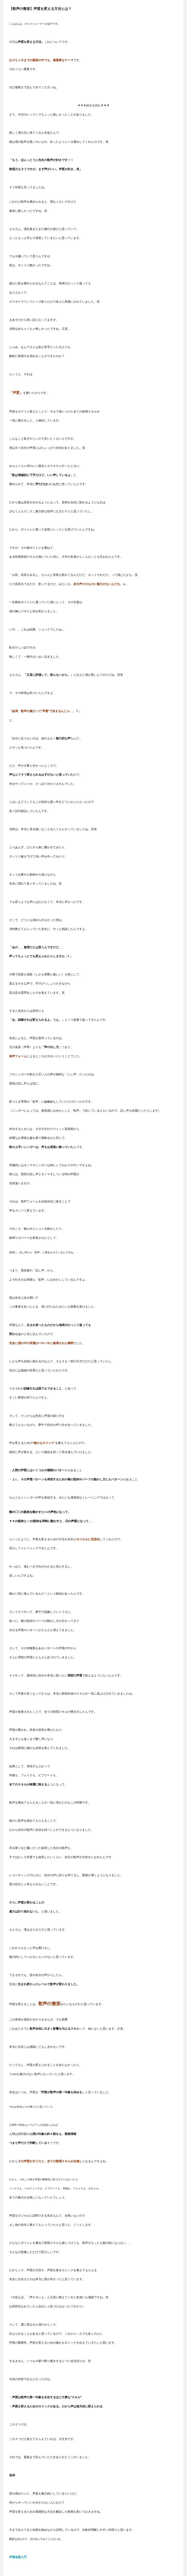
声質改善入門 (18, 2557)
